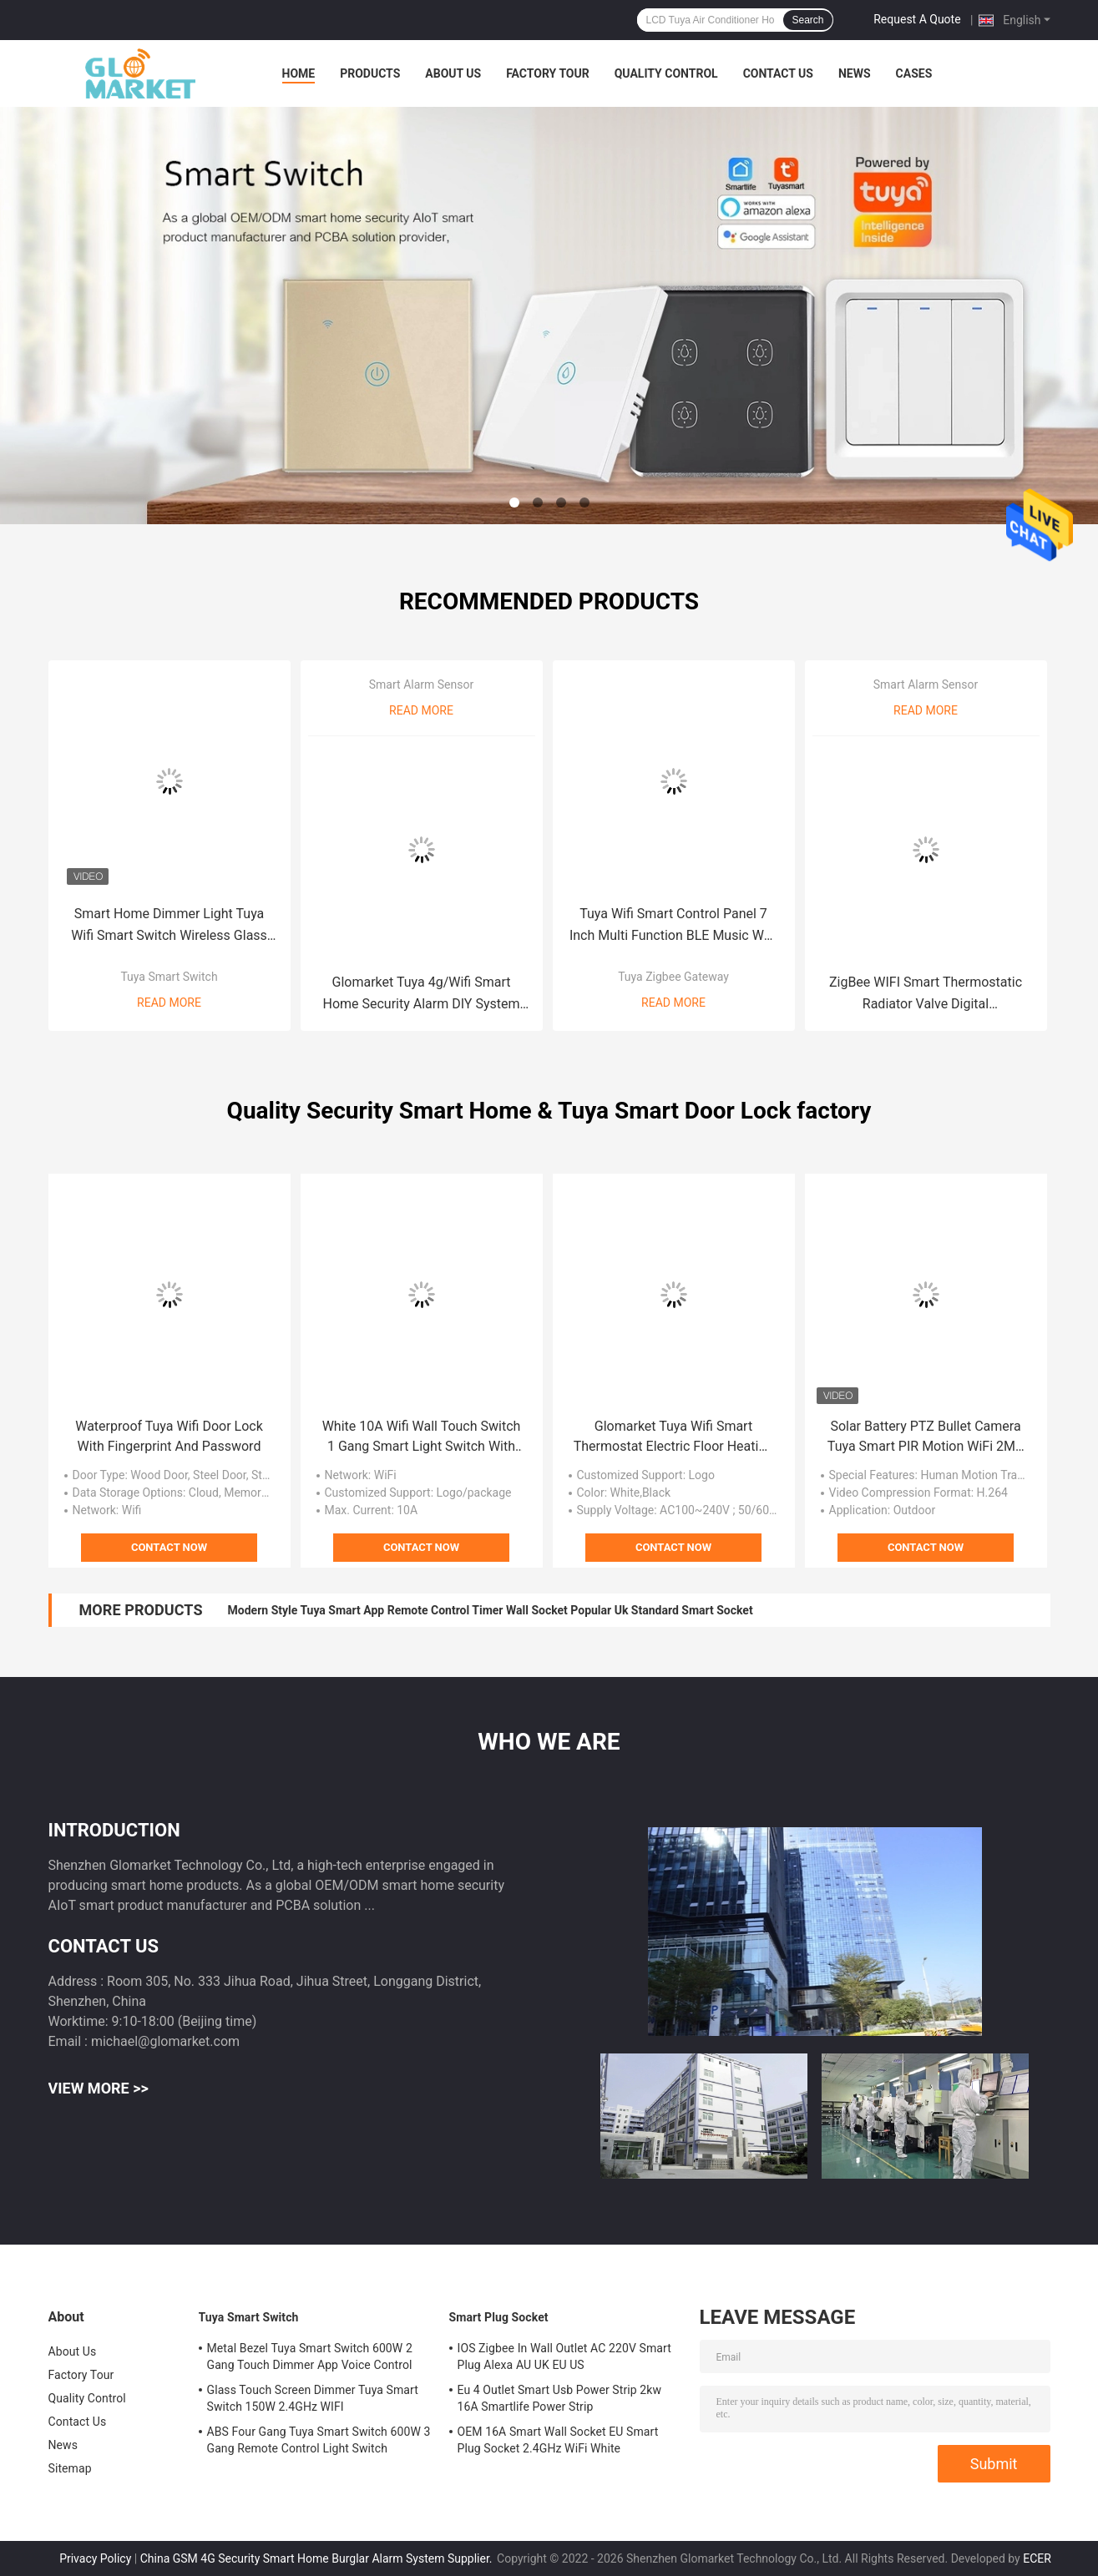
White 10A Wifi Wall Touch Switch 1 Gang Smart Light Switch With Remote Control (421, 1437)
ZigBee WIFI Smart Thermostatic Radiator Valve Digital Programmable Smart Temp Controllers (925, 994)
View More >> (98, 2088)
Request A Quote (916, 19)
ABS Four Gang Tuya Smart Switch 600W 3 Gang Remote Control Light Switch (319, 2440)
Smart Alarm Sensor (421, 684)
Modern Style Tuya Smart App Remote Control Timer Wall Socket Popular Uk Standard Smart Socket (490, 1610)
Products (370, 73)
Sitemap (70, 2468)
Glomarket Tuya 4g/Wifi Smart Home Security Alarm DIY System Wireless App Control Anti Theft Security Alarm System (420, 994)
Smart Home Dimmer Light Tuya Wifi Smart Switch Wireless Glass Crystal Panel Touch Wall (169, 926)
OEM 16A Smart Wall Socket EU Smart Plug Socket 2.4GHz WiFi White (558, 2440)
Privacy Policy (95, 2558)
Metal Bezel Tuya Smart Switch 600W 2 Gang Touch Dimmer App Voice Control (309, 2356)
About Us (453, 73)
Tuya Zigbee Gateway (673, 976)
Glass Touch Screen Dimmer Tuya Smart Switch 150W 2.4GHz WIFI (312, 2398)
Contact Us (778, 73)
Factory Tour (547, 73)
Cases (914, 73)
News (854, 73)
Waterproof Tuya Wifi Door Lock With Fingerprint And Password (169, 1436)
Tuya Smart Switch (168, 976)
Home (299, 73)
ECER (1037, 2558)
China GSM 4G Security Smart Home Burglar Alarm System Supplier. (317, 2558)
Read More (169, 1002)
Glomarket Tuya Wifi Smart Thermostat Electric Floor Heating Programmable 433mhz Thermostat (673, 1437)
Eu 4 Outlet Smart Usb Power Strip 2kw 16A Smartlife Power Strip (560, 2398)
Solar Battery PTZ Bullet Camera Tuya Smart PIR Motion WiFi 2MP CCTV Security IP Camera (925, 1437)
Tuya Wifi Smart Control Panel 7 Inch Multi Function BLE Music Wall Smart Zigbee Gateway (673, 926)
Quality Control (666, 73)
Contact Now (169, 1547)
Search (807, 20)
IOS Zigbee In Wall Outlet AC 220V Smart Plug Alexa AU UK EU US (564, 2356)
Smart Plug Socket (499, 2317)
